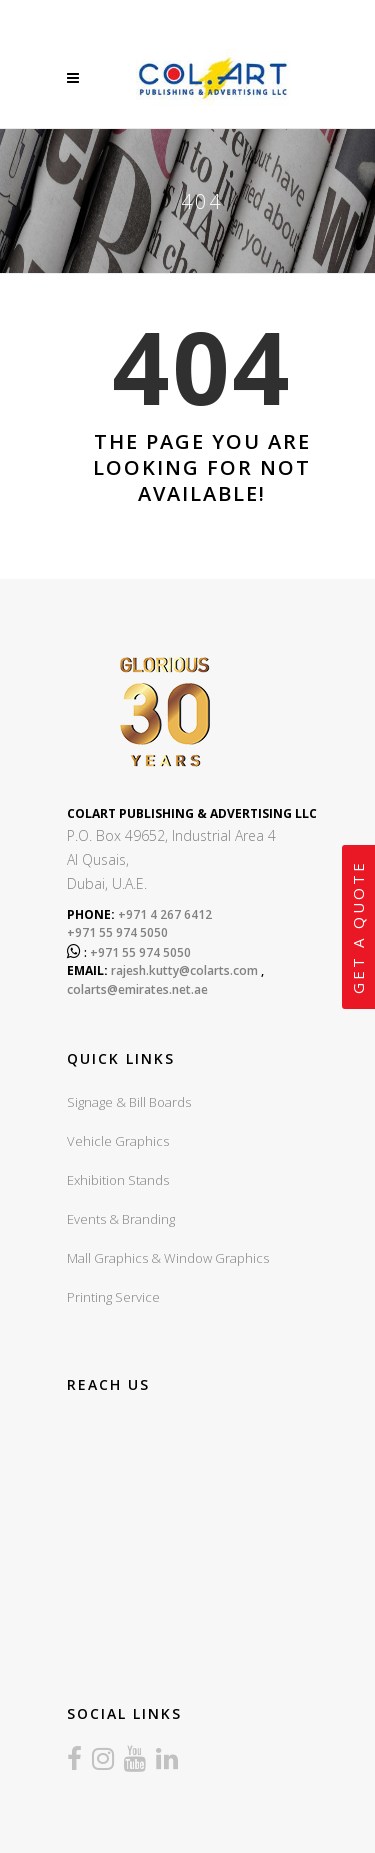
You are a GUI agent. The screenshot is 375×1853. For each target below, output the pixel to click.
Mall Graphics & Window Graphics (168, 1258)
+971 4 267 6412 (163, 914)
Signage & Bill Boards (129, 1102)
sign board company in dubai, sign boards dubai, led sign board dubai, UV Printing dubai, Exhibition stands (213, 1532)
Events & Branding (121, 1219)
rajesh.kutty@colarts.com (184, 970)
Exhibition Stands (118, 1180)
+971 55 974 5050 (117, 932)
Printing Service (113, 1297)
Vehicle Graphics (118, 1141)
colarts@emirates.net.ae (137, 989)
